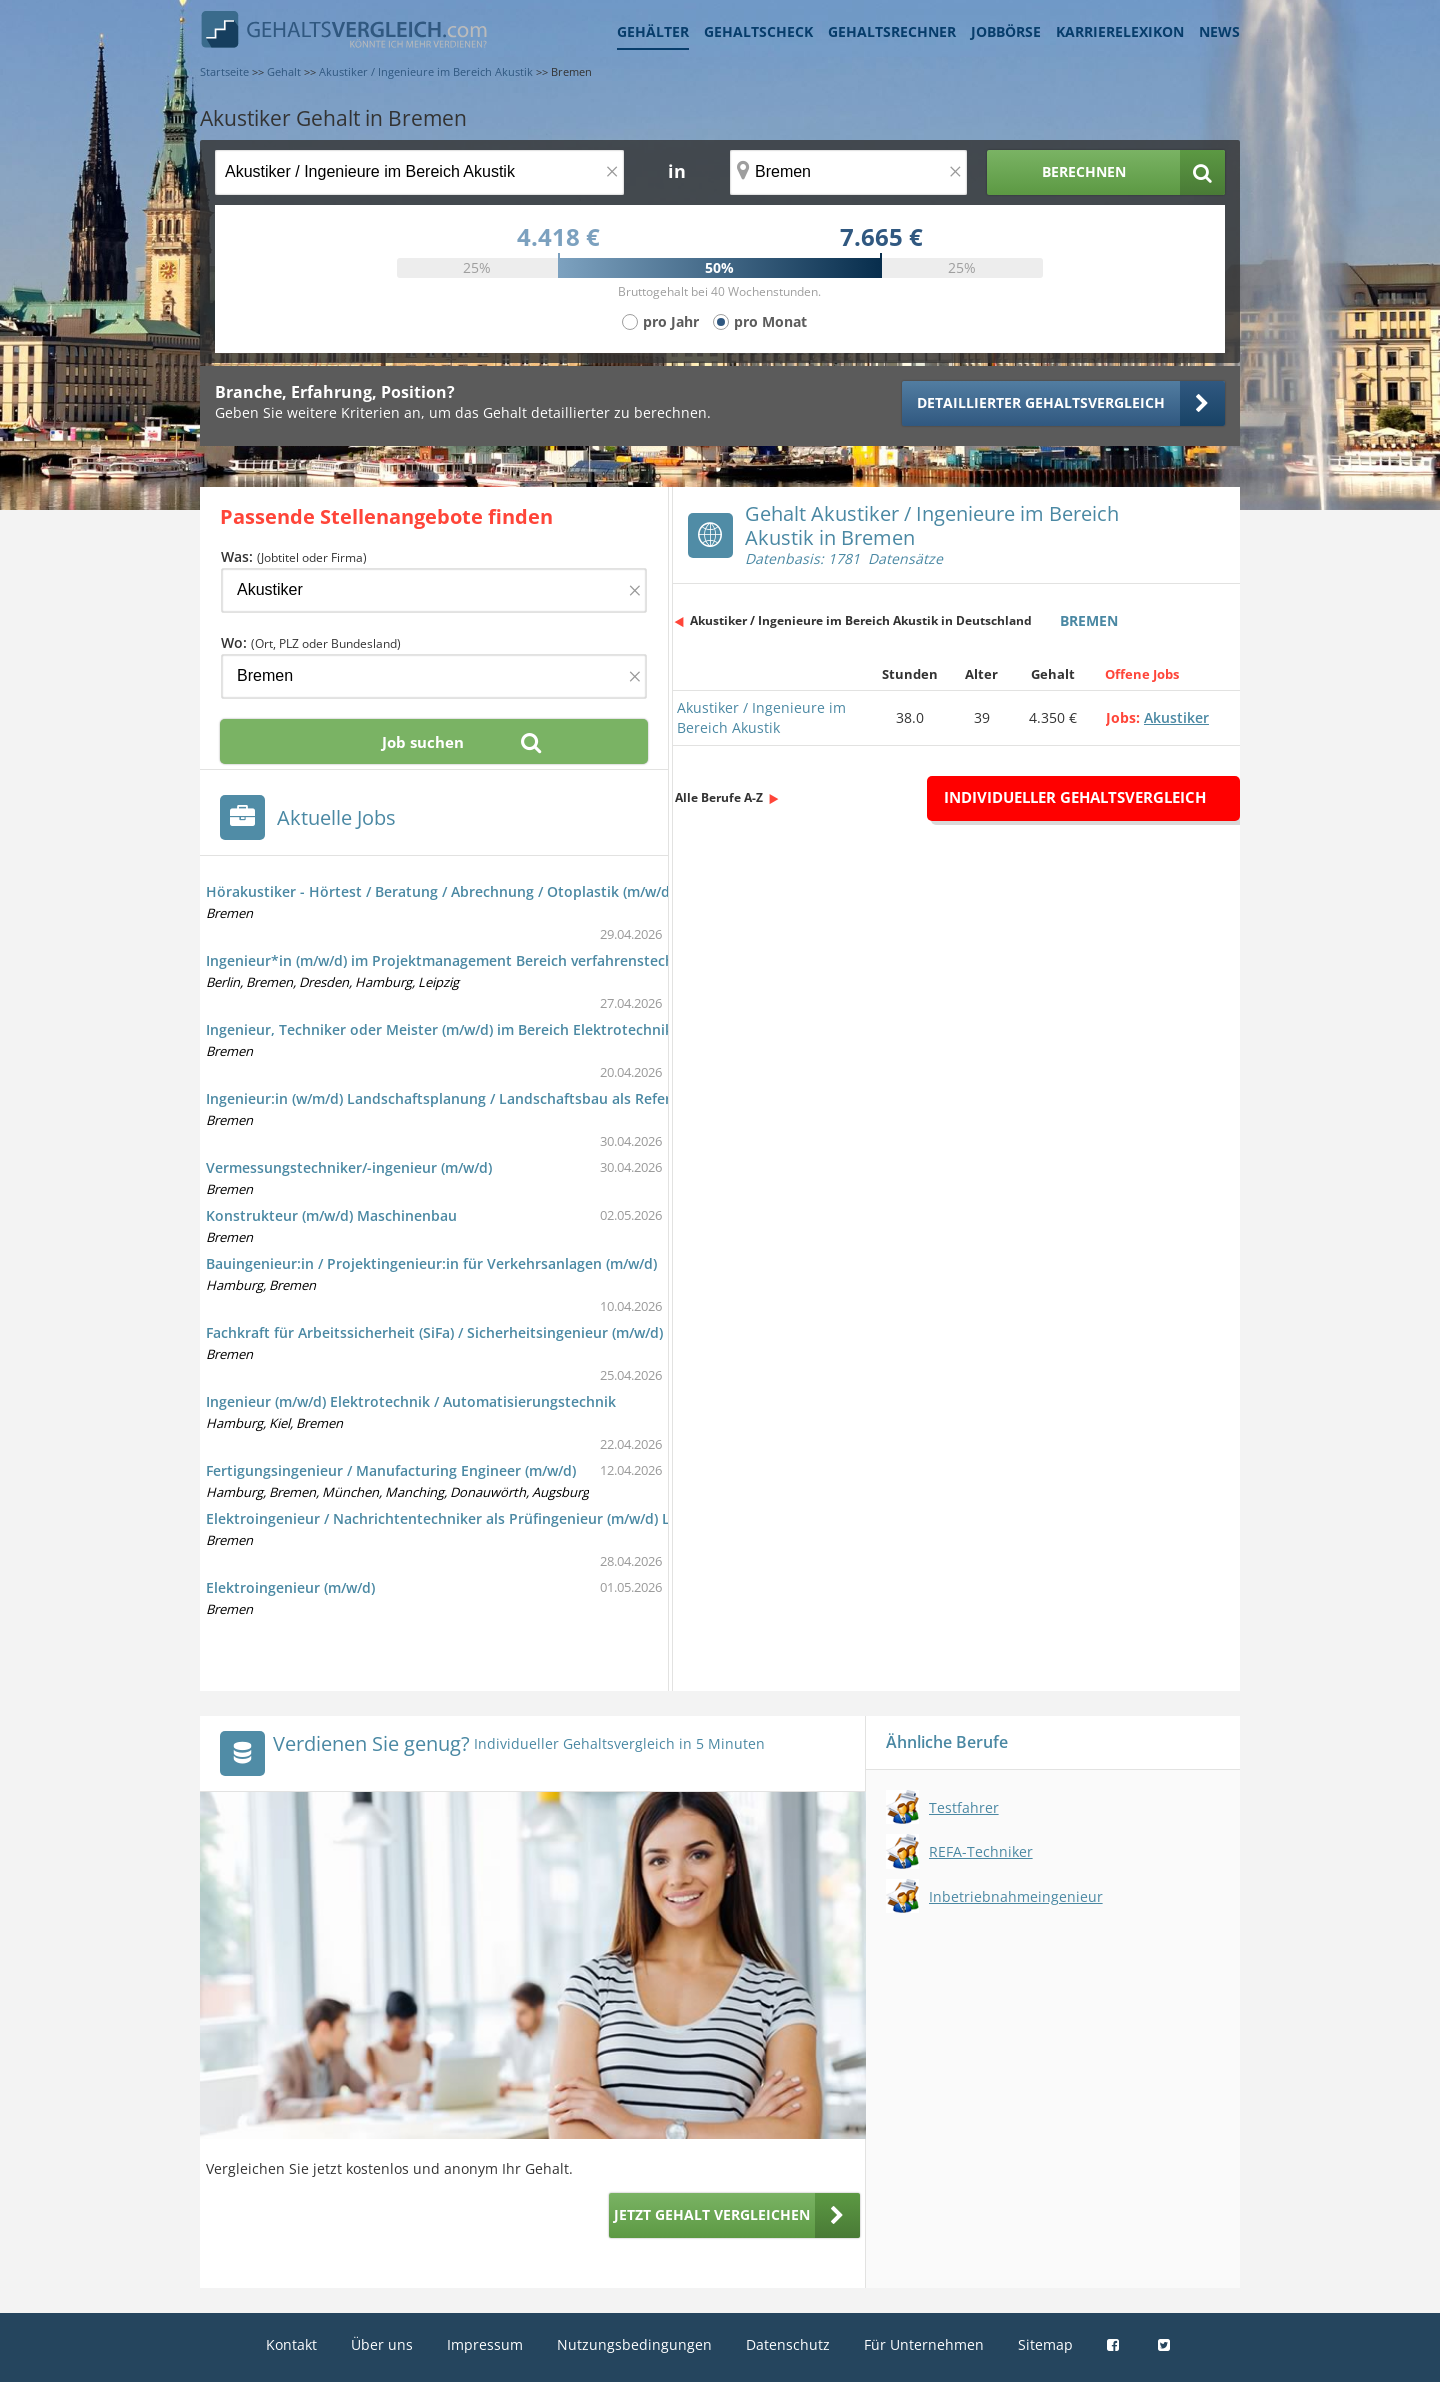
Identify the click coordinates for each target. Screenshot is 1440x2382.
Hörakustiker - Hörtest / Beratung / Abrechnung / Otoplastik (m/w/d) (440, 891)
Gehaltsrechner (892, 31)
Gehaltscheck (758, 31)
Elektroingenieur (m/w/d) (290, 1587)
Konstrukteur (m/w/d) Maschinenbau (331, 1215)
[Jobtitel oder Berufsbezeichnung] (419, 172)
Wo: (311, 642)
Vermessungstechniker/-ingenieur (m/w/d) (349, 1167)
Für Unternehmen (924, 2344)
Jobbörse (1006, 31)
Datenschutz (788, 2344)
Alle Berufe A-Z (719, 797)
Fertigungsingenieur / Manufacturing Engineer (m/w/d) (391, 1470)
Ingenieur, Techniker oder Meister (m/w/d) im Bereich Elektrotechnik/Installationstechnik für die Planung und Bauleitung (619, 1029)
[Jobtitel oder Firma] (434, 590)
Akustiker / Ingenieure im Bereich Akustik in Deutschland (861, 620)
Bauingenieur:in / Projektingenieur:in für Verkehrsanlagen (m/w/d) (431, 1263)
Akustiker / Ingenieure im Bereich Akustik (761, 717)
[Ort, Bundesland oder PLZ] (849, 172)
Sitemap (1045, 2344)
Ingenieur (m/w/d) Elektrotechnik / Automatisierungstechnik (411, 1401)
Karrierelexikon (1120, 31)
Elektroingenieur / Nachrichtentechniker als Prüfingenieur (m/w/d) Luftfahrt (465, 1518)
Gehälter (653, 31)
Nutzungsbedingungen (634, 2344)
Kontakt (291, 2344)
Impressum (485, 2344)
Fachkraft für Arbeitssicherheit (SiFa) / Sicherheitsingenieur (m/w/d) (434, 1332)
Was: (294, 556)
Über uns (382, 2344)
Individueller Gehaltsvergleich (1075, 797)
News (1219, 31)
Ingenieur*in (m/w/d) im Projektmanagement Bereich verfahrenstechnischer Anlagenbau (507, 960)
